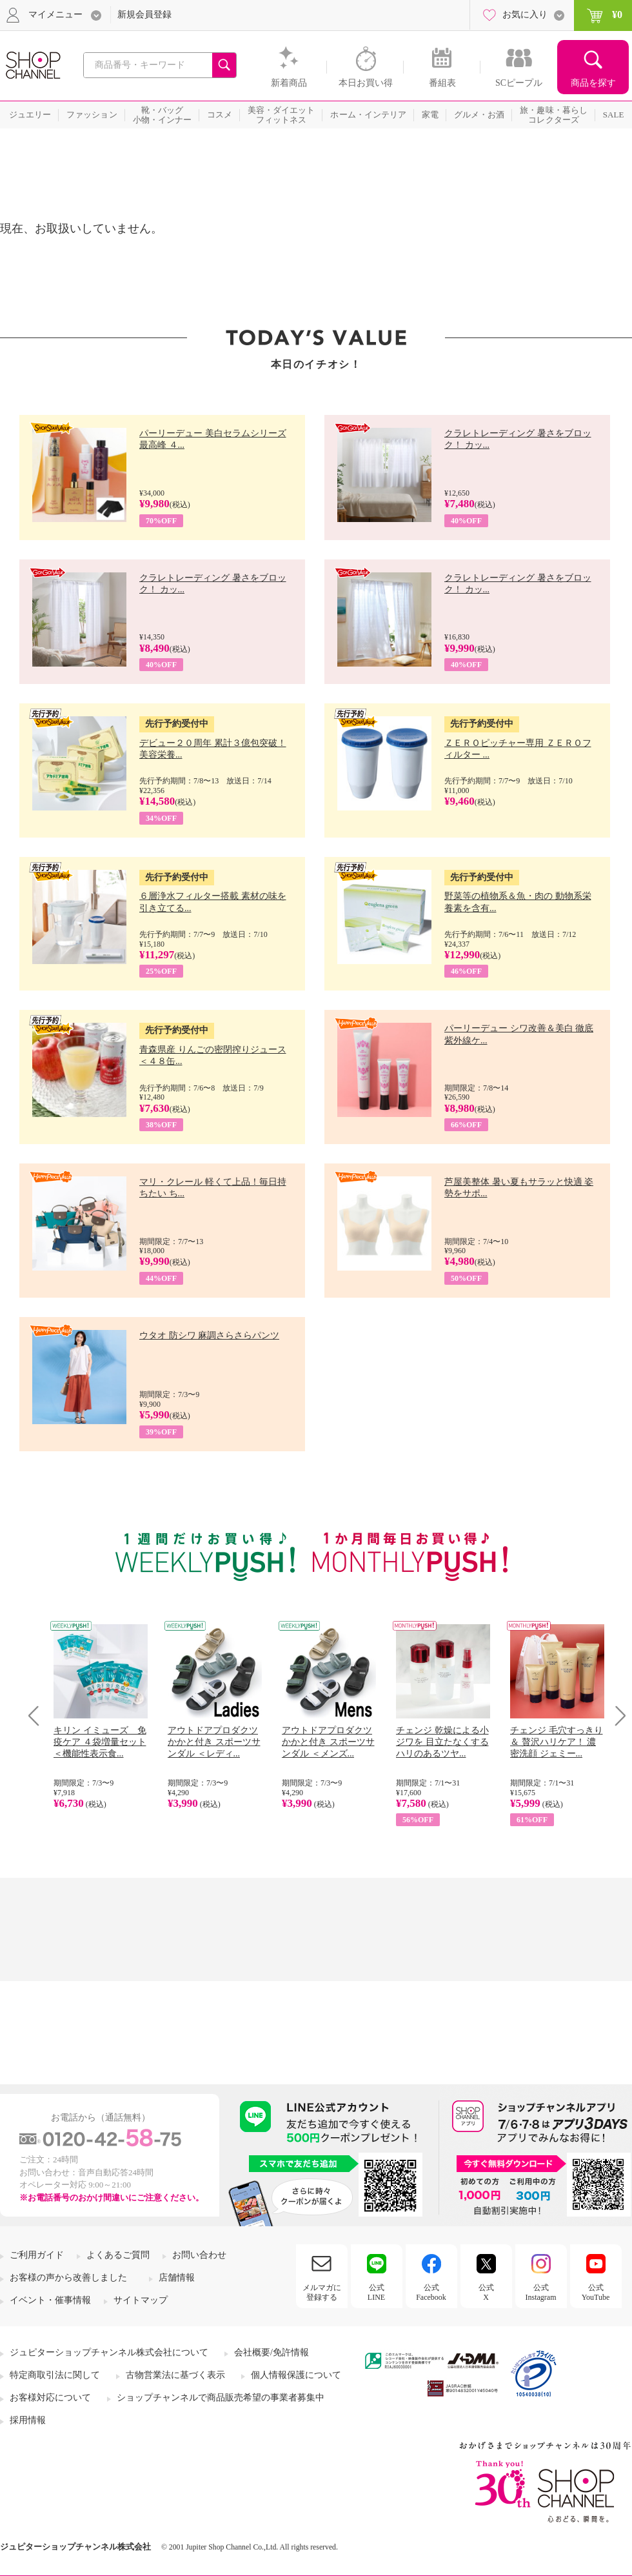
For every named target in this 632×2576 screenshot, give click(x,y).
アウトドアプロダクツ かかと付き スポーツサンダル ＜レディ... (214, 1742)
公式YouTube (596, 2292)
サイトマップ (141, 2300)
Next (616, 1715)
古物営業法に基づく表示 (175, 2375)
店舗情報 (177, 2277)
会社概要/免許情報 (271, 2352)
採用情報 (28, 2420)
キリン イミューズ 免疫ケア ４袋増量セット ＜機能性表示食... (100, 1742)
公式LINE (376, 2292)
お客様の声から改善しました (68, 2277)
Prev (38, 1715)
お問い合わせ (199, 2255)
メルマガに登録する (321, 2292)
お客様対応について (50, 2397)
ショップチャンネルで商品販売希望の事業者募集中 (220, 2397)
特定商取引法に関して (55, 2375)
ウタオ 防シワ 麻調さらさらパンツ (209, 1335)
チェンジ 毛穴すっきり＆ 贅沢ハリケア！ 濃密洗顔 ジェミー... (556, 1742)
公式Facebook (431, 2292)
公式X (486, 2292)
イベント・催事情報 (50, 2300)
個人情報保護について (296, 2375)
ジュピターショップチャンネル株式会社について (109, 2352)
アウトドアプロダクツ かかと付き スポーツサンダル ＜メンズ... (328, 1742)
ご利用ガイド (37, 2255)
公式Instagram (541, 2292)
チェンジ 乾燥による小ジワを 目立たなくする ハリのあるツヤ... (442, 1742)
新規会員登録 (144, 14)
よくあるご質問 (118, 2255)
